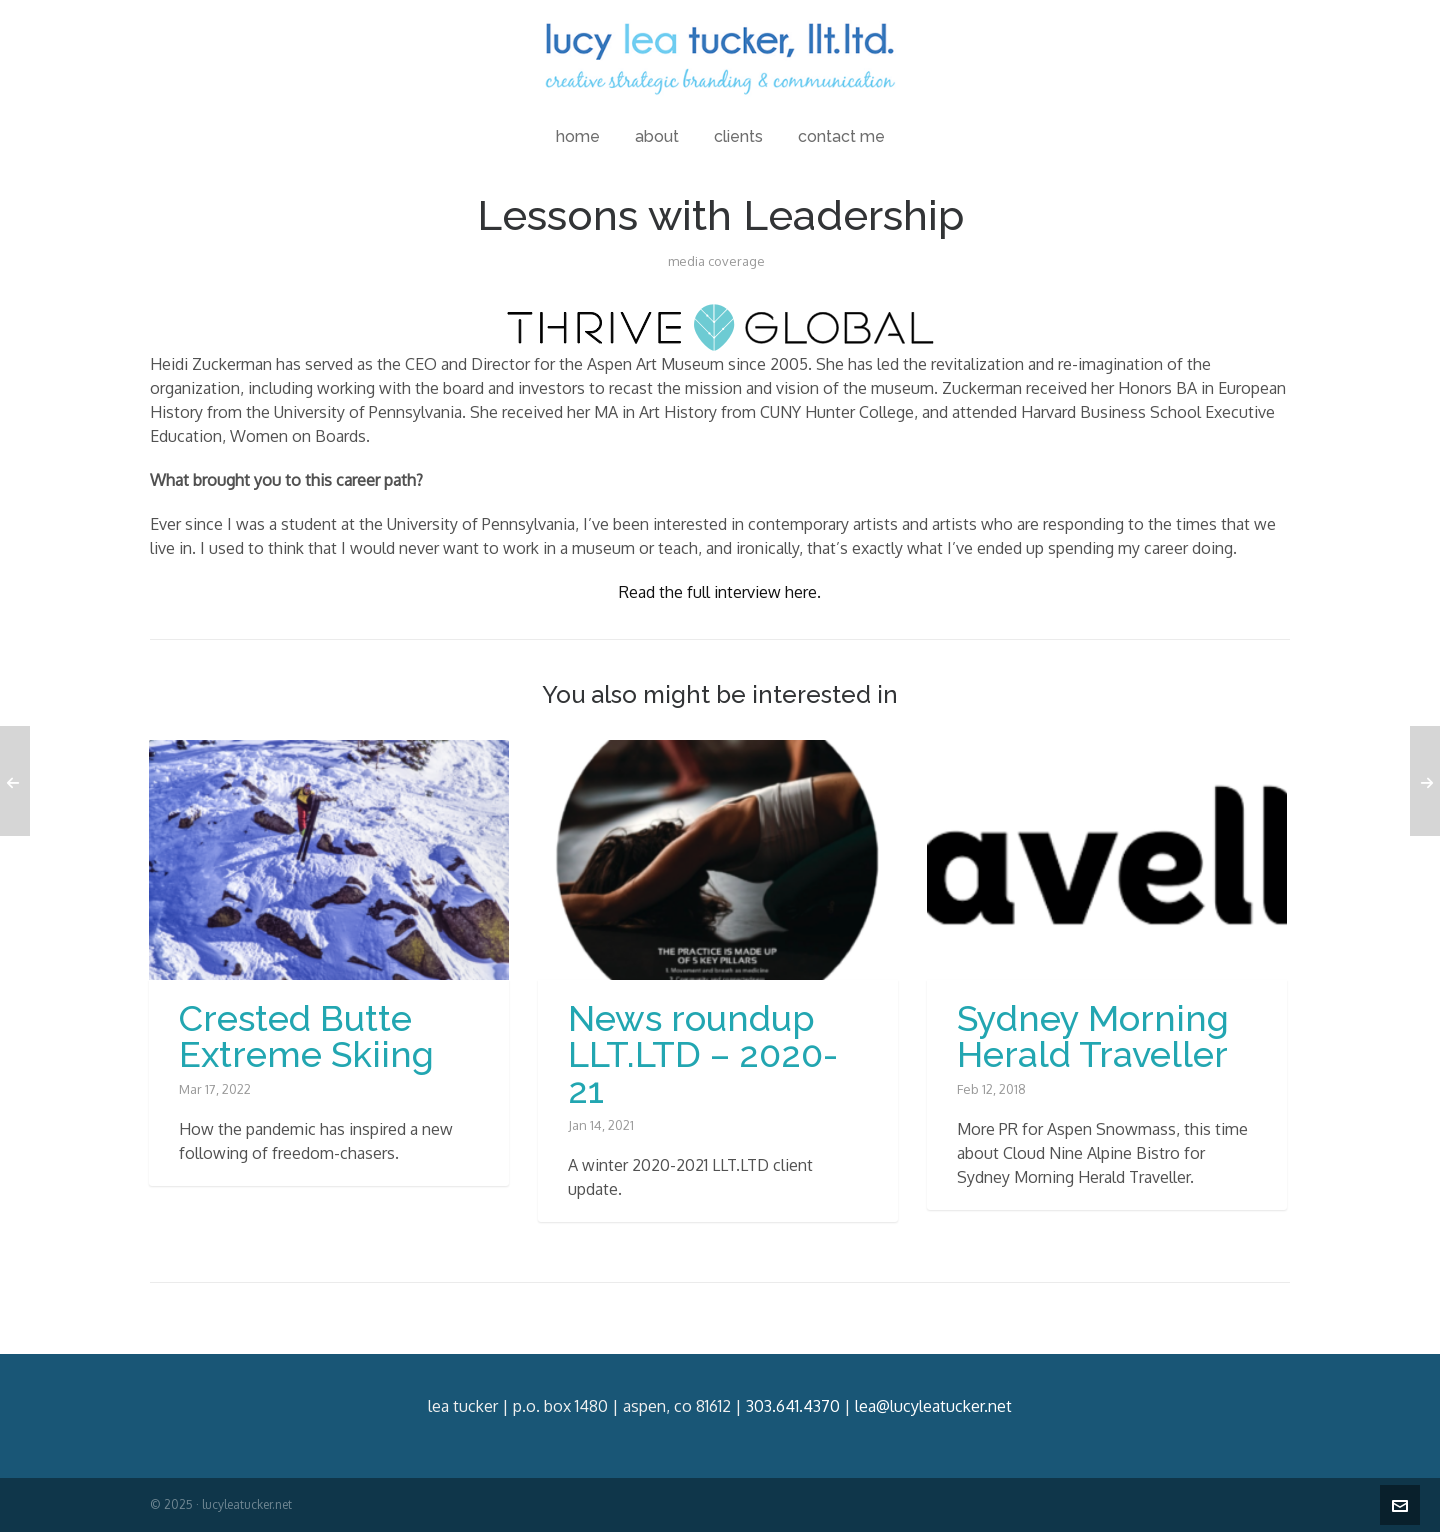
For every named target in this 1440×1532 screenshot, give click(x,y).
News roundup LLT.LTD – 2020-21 (703, 1054)
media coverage (716, 261)
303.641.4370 (793, 1406)
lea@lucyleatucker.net (933, 1406)
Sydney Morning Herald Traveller (1093, 1036)
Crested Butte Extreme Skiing (306, 1036)
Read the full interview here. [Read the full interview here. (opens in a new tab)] (720, 592)
